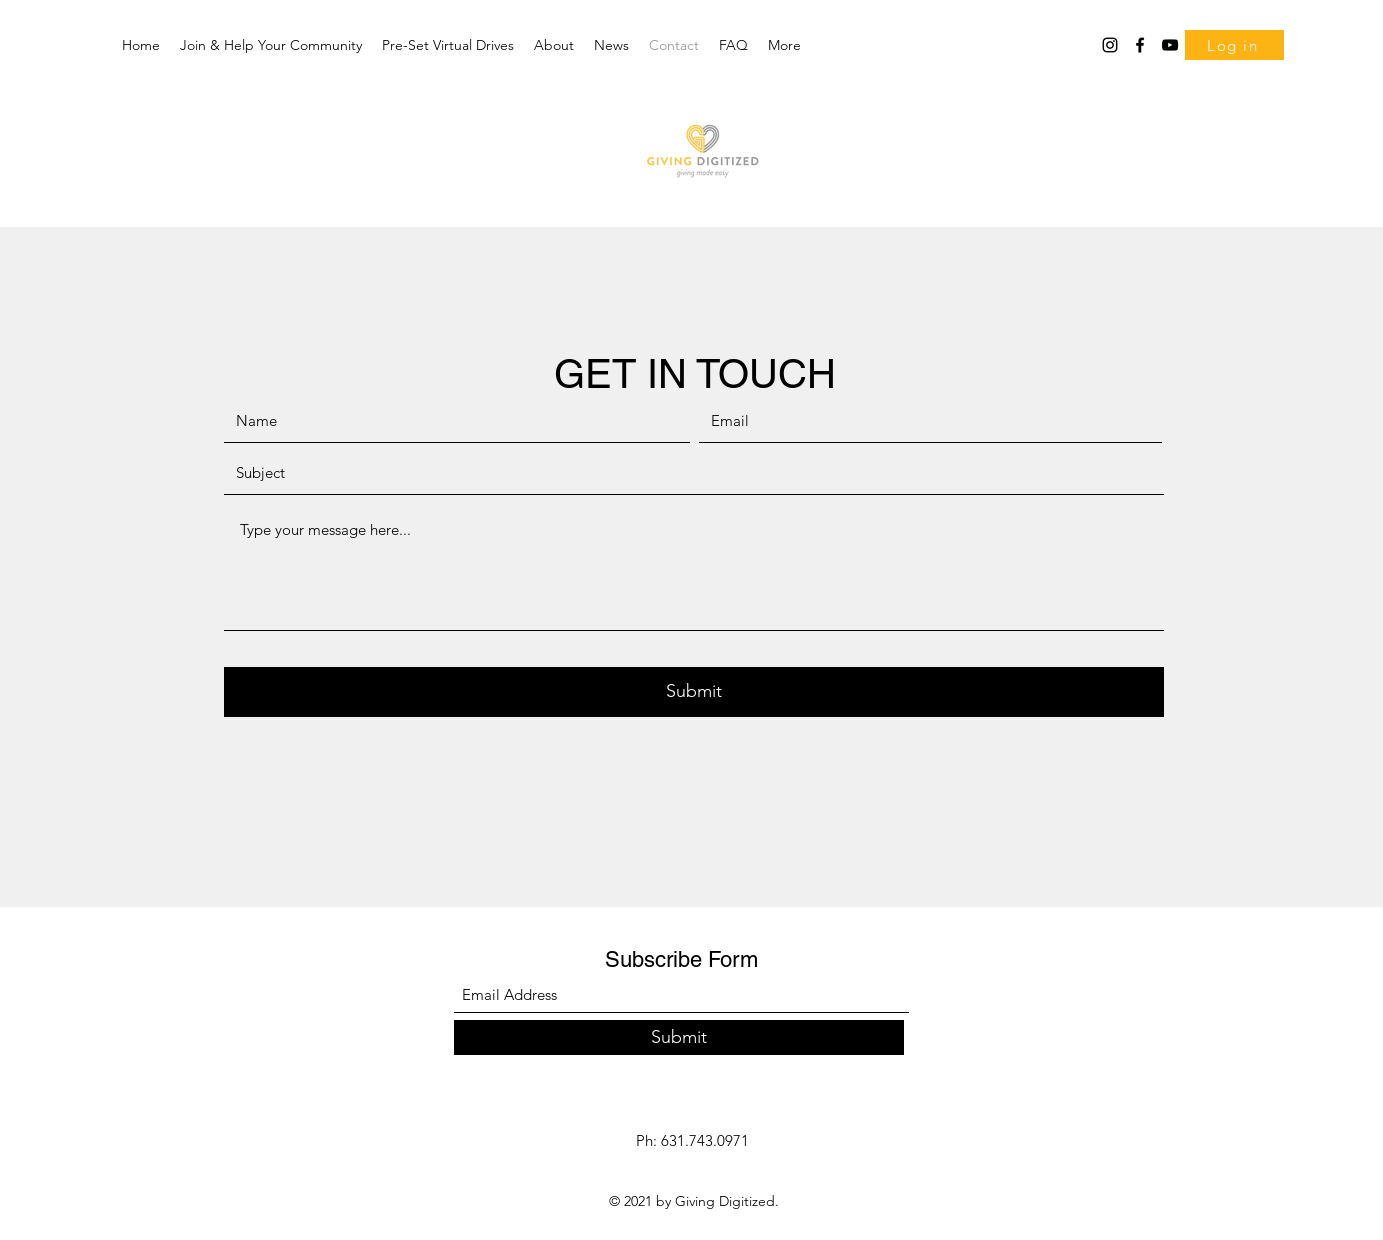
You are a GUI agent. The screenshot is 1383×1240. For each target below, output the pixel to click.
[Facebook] (1140, 45)
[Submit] (694, 692)
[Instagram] (1110, 45)
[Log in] (1234, 45)
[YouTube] (1170, 45)
